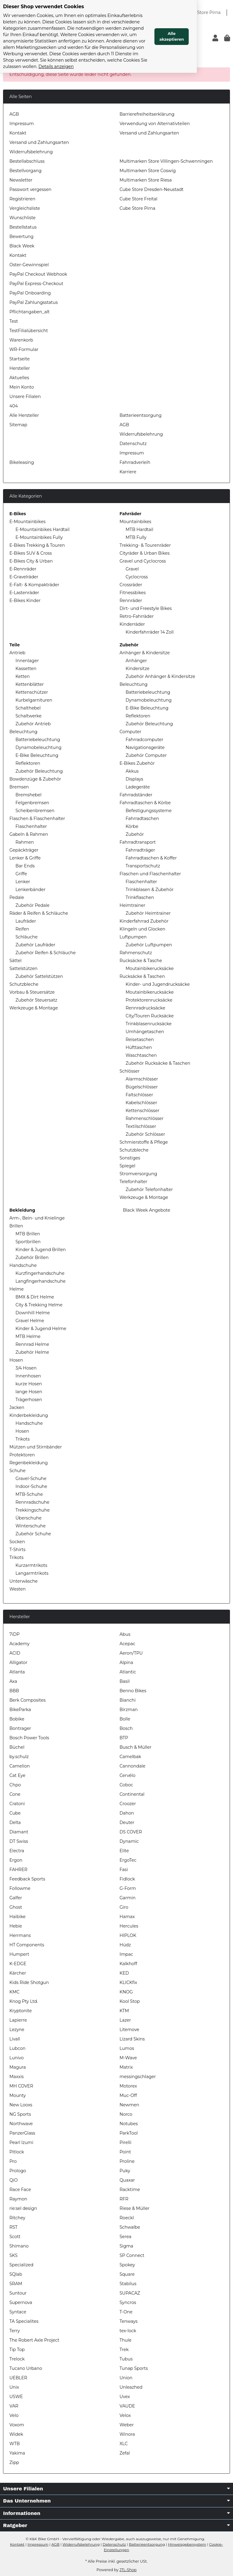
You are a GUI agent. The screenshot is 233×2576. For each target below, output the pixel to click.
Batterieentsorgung (141, 415)
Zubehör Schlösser (145, 1134)
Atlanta (17, 1672)
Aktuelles (19, 377)
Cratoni (17, 1803)
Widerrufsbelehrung (31, 152)
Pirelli (125, 2142)
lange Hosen (28, 1391)
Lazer (125, 2020)
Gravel (132, 569)
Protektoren (22, 1455)
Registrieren (22, 199)
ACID (14, 1653)
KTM (124, 2010)
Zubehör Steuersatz (36, 1000)
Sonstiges (130, 1158)
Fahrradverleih (135, 462)
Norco (126, 2114)
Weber (127, 2425)
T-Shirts (17, 1549)
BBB (14, 1690)
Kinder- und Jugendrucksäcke (158, 984)
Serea (125, 2236)
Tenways (128, 2321)
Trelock (17, 2359)
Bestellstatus (23, 227)
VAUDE (127, 2406)
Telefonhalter (133, 1181)
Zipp (14, 2462)
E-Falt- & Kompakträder (34, 584)
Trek (124, 2349)
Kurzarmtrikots (31, 1565)
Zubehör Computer (146, 755)
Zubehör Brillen (32, 1257)
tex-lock (128, 2330)
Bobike (16, 1719)
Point (125, 2152)
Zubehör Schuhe (33, 1533)
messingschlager (138, 2076)
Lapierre (18, 2020)
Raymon (18, 2199)
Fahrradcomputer (144, 739)
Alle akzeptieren (207, 30)
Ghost (15, 1907)
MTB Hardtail (139, 529)
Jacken (16, 1407)
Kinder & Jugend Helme (40, 1328)
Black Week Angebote (146, 1210)
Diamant (18, 1832)
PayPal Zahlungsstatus (33, 302)
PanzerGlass (22, 2133)
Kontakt (17, 133)
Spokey (127, 2265)
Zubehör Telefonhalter (149, 1189)
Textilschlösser (141, 1126)
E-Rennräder (22, 569)
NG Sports (20, 2114)
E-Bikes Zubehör (137, 763)
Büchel (16, 1747)
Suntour (18, 2293)
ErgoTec (128, 1860)
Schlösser (130, 1071)
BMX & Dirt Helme (34, 1297)
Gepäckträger (24, 850)
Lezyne (16, 2029)
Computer (130, 731)
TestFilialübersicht (28, 330)
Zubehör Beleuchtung (39, 771)
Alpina (126, 1662)
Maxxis (16, 2076)
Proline (127, 2161)
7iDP (14, 1634)
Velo (14, 2415)
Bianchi (128, 1700)
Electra (16, 1850)
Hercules (129, 1926)
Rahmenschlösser (145, 1118)
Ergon (15, 1860)
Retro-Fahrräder (137, 616)
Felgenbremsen (32, 802)
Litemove (129, 2029)
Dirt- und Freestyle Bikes (146, 608)
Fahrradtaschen (142, 818)
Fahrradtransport (138, 842)
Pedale (16, 897)
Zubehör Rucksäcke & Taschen (158, 1063)
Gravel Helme (29, 1320)
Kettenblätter (29, 684)
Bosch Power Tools (29, 1738)
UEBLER (18, 2377)
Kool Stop (130, 2001)
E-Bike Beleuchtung (36, 755)
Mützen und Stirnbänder (35, 1447)
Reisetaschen (140, 1039)
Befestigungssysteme (149, 810)
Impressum (21, 123)
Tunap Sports (134, 2368)
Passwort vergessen (30, 189)
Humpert (19, 1954)
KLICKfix (128, 1982)
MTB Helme (28, 1336)
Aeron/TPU (131, 1653)
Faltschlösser (139, 1094)
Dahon (127, 1813)
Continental (132, 1794)
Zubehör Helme (32, 1352)
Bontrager (20, 1728)
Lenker (22, 881)
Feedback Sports (27, 1879)
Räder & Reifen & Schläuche (38, 913)
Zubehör (135, 834)
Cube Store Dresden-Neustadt (152, 189)
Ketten (22, 676)
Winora (127, 2434)
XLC (124, 2443)
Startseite (19, 359)
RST (13, 2227)
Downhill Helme (32, 1312)
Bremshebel (28, 795)
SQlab (15, 2274)
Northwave (21, 2123)
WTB (14, 2443)
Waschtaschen (141, 1055)
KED (124, 1973)
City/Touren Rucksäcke (150, 1016)
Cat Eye (17, 1775)
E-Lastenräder (24, 592)
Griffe (21, 873)
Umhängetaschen (145, 1031)
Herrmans (20, 1935)
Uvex (125, 2396)
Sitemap (18, 424)
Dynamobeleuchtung (38, 747)
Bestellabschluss (27, 161)
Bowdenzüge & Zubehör (35, 779)
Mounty (17, 2095)
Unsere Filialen (25, 396)
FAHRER (18, 1869)
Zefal (125, 2453)
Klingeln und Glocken (142, 929)
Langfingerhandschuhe (40, 1281)
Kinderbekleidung (28, 1415)
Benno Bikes (133, 1690)
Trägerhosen (28, 1399)
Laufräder (25, 921)
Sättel (15, 960)
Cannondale (132, 1766)
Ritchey (17, 2217)
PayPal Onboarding (30, 293)
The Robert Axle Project (34, 2340)
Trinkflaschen (140, 897)
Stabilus (128, 2283)
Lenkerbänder (30, 889)
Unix (14, 2387)
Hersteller (19, 368)
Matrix (126, 2067)
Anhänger (136, 660)
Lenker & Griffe (25, 858)
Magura (17, 2067)
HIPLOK (128, 1935)
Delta (15, 1822)
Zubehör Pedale (32, 905)
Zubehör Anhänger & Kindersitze (160, 676)
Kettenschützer (31, 692)
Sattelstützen (23, 968)
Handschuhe (23, 1265)
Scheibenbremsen (34, 810)
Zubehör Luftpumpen (149, 945)
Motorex (128, 2086)
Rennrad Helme (32, 1344)
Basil (125, 1681)
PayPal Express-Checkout (36, 283)
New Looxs (20, 2105)
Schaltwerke (28, 716)
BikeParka (20, 1709)
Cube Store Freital (138, 199)
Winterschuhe (30, 1526)
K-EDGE (17, 1963)
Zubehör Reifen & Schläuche (45, 952)
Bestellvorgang (25, 170)
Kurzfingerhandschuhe (40, 1273)
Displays (134, 779)
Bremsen (19, 787)
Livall (14, 2039)
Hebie (15, 1926)
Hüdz (125, 1945)
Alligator (18, 1662)
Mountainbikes (135, 521)
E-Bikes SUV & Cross (30, 553)
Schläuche (26, 937)
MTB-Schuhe (29, 1494)
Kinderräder (132, 624)
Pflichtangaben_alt (29, 312)
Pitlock (16, 2152)
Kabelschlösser (141, 1102)
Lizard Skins (132, 2039)
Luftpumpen (133, 937)
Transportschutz (143, 866)
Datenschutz (133, 443)
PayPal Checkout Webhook (38, 274)
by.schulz (19, 1756)
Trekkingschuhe (32, 1510)
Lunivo (16, 2057)
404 (13, 406)
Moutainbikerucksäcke (150, 968)
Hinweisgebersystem (187, 2544)
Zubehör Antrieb (33, 724)
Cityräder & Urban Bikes (145, 553)
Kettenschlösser (142, 1110)
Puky (125, 2170)
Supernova (20, 2302)
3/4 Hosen (25, 1368)
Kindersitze (137, 668)
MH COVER (21, 2086)
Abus (125, 1634)
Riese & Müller (135, 2208)
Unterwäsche (23, 1581)
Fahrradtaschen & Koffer (151, 858)
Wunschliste (22, 217)
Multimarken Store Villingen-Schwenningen (166, 161)
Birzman (129, 1709)
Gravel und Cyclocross (143, 561)
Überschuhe (28, 1518)
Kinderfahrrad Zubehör (144, 921)
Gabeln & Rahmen (28, 834)
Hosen (16, 1360)
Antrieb (17, 652)
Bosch (126, 1728)
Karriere (128, 472)
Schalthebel (28, 708)
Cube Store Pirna (137, 208)
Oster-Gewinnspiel (29, 264)
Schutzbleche (24, 984)
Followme (19, 1888)
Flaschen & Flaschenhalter (37, 818)
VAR (13, 2406)
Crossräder (131, 584)
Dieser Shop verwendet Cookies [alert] (43, 6)
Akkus (132, 771)
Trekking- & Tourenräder (145, 545)
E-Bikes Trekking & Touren (37, 545)
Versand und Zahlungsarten (39, 142)
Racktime (130, 2189)
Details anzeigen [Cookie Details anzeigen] (139, 53)
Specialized (21, 2265)
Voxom (16, 2425)
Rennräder (131, 600)
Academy (19, 1643)
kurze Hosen (28, 1384)
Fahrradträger (140, 850)
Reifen (22, 929)
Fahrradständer (136, 795)
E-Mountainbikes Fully (39, 537)
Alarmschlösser (142, 1079)
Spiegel (127, 1166)
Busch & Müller (135, 1747)
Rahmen (24, 842)
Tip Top (17, 2349)
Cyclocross (137, 577)
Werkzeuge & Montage (33, 1008)
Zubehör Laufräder (35, 945)
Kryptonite (20, 2010)
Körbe (132, 826)
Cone (14, 1794)
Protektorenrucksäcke (149, 1000)
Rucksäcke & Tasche (141, 960)
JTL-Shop (128, 2569)
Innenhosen (28, 1376)
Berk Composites (27, 1700)
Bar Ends (25, 866)
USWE (16, 2396)
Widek (16, 2434)
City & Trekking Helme (38, 1305)
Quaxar (127, 2180)
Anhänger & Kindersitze (145, 652)
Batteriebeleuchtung (37, 739)
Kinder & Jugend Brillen (40, 1249)
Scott (14, 2236)
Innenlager (27, 660)
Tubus (126, 2359)
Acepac (127, 1643)
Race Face (20, 2189)
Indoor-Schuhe (31, 1486)
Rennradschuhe (32, 1502)
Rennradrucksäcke (145, 1008)
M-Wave (128, 2057)
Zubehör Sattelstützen (39, 976)
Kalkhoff (128, 1963)
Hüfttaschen (139, 1047)
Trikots (22, 1439)
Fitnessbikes (133, 592)
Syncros (128, 2302)
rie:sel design (23, 2208)
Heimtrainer (132, 905)
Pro (13, 2161)
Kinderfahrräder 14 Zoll (150, 632)
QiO (13, 2180)
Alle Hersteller (24, 415)
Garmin (128, 1898)
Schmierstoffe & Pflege (144, 1142)
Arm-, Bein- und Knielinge (37, 1218)
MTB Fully (136, 537)
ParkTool (129, 2133)
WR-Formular (24, 349)
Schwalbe (130, 2227)
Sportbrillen (28, 1241)
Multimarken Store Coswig (148, 170)
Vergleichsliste (24, 208)
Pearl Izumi (21, 2142)
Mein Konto (21, 387)
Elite (124, 1850)
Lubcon (17, 2048)
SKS (13, 2255)
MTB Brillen (27, 1234)
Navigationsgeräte (145, 747)
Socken (17, 1541)
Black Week (21, 246)
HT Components (26, 1945)
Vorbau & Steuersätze (32, 992)
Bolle (125, 1719)
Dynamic (129, 1841)
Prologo (17, 2170)
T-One (126, 2312)
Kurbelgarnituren (33, 700)
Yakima (17, 2453)
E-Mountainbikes (27, 521)
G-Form (128, 1888)
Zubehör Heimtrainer (148, 913)
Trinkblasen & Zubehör (150, 889)
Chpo (15, 1785)
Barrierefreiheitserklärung (147, 114)
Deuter (127, 1822)
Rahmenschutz (136, 952)
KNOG (126, 1992)
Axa (13, 1681)
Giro (124, 1907)
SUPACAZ (130, 2293)
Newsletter (20, 180)
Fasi (124, 1869)
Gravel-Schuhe (30, 1478)
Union (126, 2377)
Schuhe (17, 1470)
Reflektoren (27, 763)
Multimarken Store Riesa (146, 180)
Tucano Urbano (25, 2368)
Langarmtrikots (32, 1573)
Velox (125, 2415)
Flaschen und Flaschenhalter (150, 873)
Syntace (17, 2312)
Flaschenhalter (31, 826)
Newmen (129, 2105)
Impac (126, 1954)
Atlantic (128, 1672)
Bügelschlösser (142, 1087)
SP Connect (132, 2255)
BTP (124, 1738)
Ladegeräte (138, 787)
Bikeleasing (21, 462)
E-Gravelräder (23, 577)
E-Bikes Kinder (25, 600)
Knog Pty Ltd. (23, 2001)
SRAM (15, 2283)
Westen (17, 1589)
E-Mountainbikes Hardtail (42, 529)
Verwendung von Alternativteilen (155, 123)
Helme (16, 1289)
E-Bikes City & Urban (31, 561)
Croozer (128, 1803)
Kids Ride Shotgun (29, 1982)
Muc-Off (128, 2095)
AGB (14, 114)
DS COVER (131, 1832)
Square (127, 2274)
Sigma (126, 2246)
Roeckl (127, 2217)
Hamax (127, 1916)
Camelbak (130, 1756)
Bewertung (21, 236)
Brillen (16, 1226)
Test (13, 321)
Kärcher (17, 1973)
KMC (14, 1992)
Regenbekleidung (28, 1462)
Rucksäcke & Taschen (142, 976)
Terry (14, 2330)
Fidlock (127, 1879)
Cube (15, 1813)
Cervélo (127, 1775)
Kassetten (25, 668)
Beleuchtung (23, 731)
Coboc (126, 1785)
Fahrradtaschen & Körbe (145, 802)
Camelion (19, 1766)
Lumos (127, 2048)
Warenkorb (21, 340)
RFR (124, 2199)
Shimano (19, 2246)
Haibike (17, 1916)
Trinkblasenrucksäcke (149, 1023)
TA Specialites (24, 2321)
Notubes (129, 2123)
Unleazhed (131, 2387)
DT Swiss (18, 1841)
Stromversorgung (138, 1173)
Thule (125, 2340)
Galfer (15, 1898)
